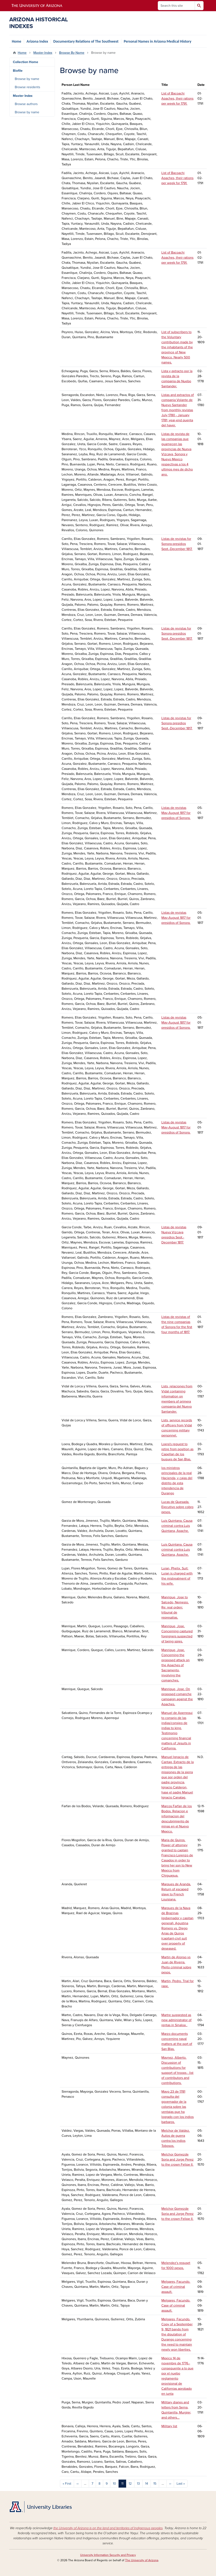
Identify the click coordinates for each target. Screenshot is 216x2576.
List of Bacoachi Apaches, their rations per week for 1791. (177, 98)
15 (154, 2483)
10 (114, 2483)
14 (146, 2483)
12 (130, 2483)
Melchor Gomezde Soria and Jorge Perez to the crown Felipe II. (177, 2159)
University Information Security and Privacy (108, 2555)
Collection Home (25, 62)
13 (138, 2483)
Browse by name (27, 79)
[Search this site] (176, 5)
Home (16, 41)
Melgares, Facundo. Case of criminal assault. (175, 2287)
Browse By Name (71, 53)
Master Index (42, 53)
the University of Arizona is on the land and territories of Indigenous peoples (108, 2528)
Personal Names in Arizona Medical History (157, 41)
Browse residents (27, 87)
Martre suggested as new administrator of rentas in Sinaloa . (176, 2020)
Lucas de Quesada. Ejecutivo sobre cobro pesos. (177, 1507)
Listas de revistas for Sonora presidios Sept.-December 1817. (176, 544)
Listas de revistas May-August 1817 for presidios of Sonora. (175, 813)
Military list (169, 2426)
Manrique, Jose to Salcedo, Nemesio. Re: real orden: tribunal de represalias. (175, 1607)
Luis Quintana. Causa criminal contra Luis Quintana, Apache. (176, 1526)
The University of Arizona (141, 2560)
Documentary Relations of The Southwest (86, 41)
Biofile (18, 71)
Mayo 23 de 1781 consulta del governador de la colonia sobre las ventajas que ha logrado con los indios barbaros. (177, 2106)
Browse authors (26, 104)
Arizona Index (37, 41)
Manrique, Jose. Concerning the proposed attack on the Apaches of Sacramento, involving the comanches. (175, 1665)
